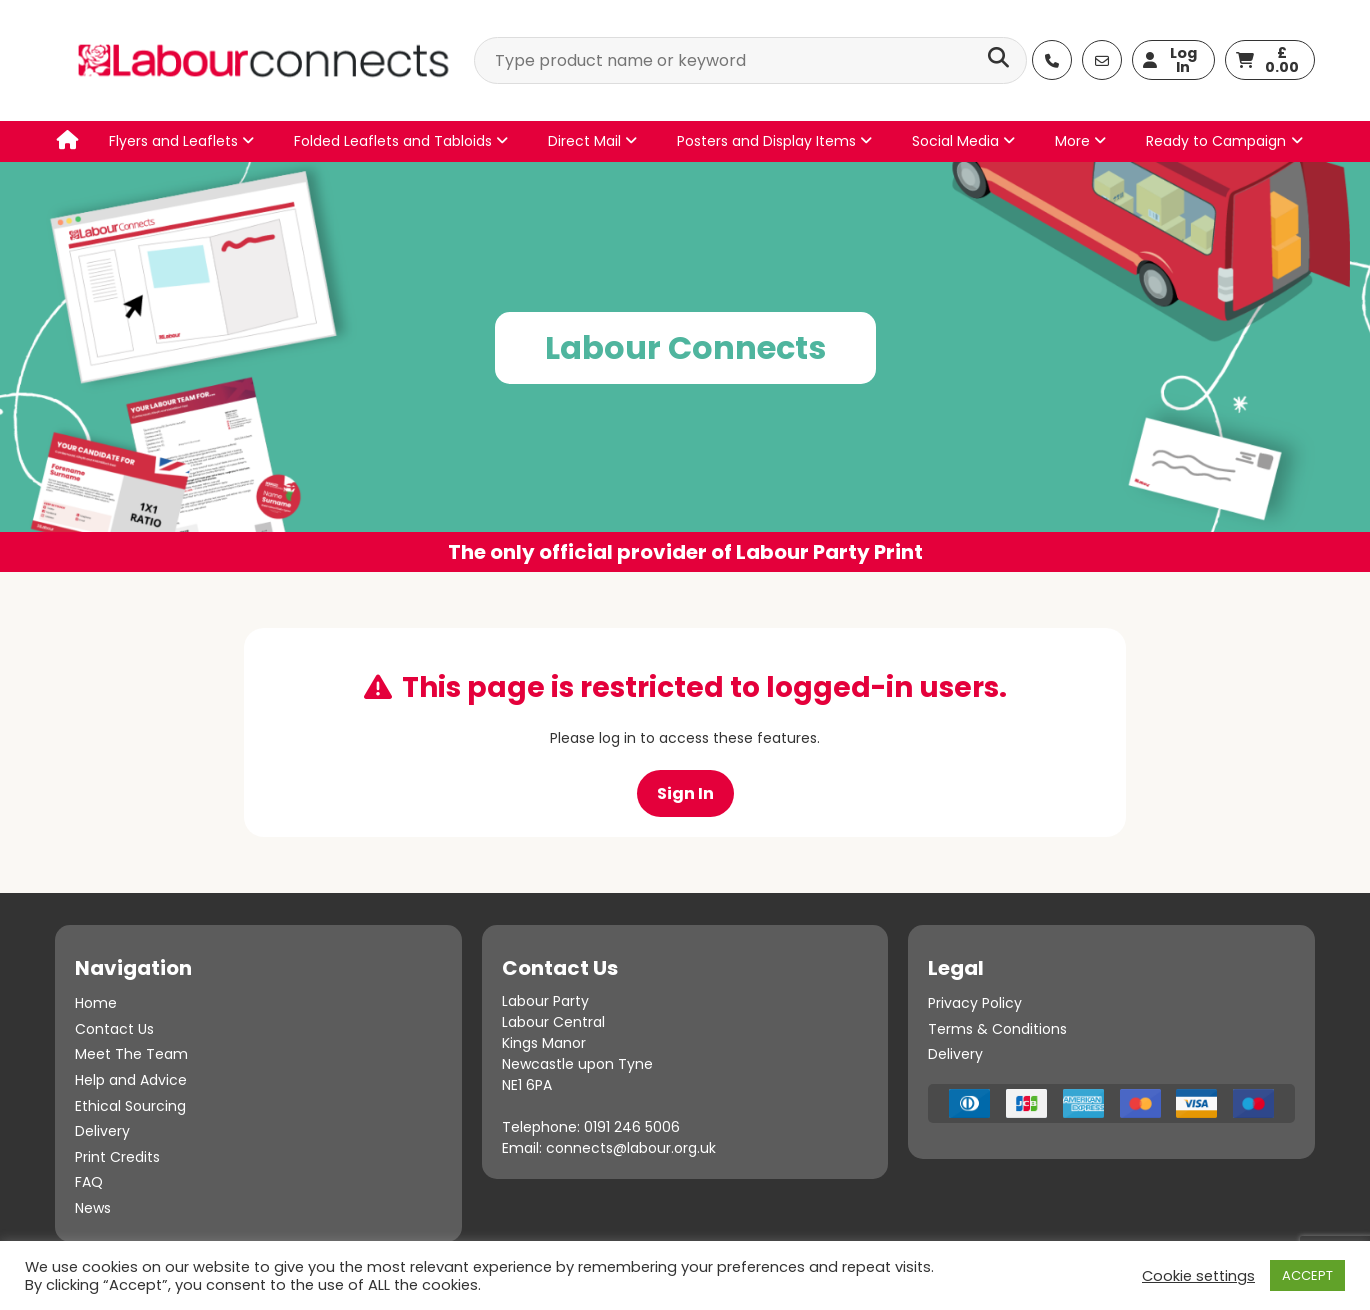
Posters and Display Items (774, 141)
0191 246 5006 (632, 1127)
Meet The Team (131, 1054)
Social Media (963, 141)
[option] (685, 367)
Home (96, 1003)
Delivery (102, 1131)
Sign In (685, 793)
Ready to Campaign (1216, 141)
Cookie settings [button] (1198, 1276)
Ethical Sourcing (130, 1106)
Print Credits (117, 1157)
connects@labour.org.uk (631, 1148)
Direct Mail (592, 141)
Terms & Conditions (997, 1029)
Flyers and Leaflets (181, 141)
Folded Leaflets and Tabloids (401, 141)
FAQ (89, 1182)
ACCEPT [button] (1307, 1275)
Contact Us (114, 1029)
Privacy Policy (975, 1003)
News (93, 1208)
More (1080, 141)
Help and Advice (131, 1080)
